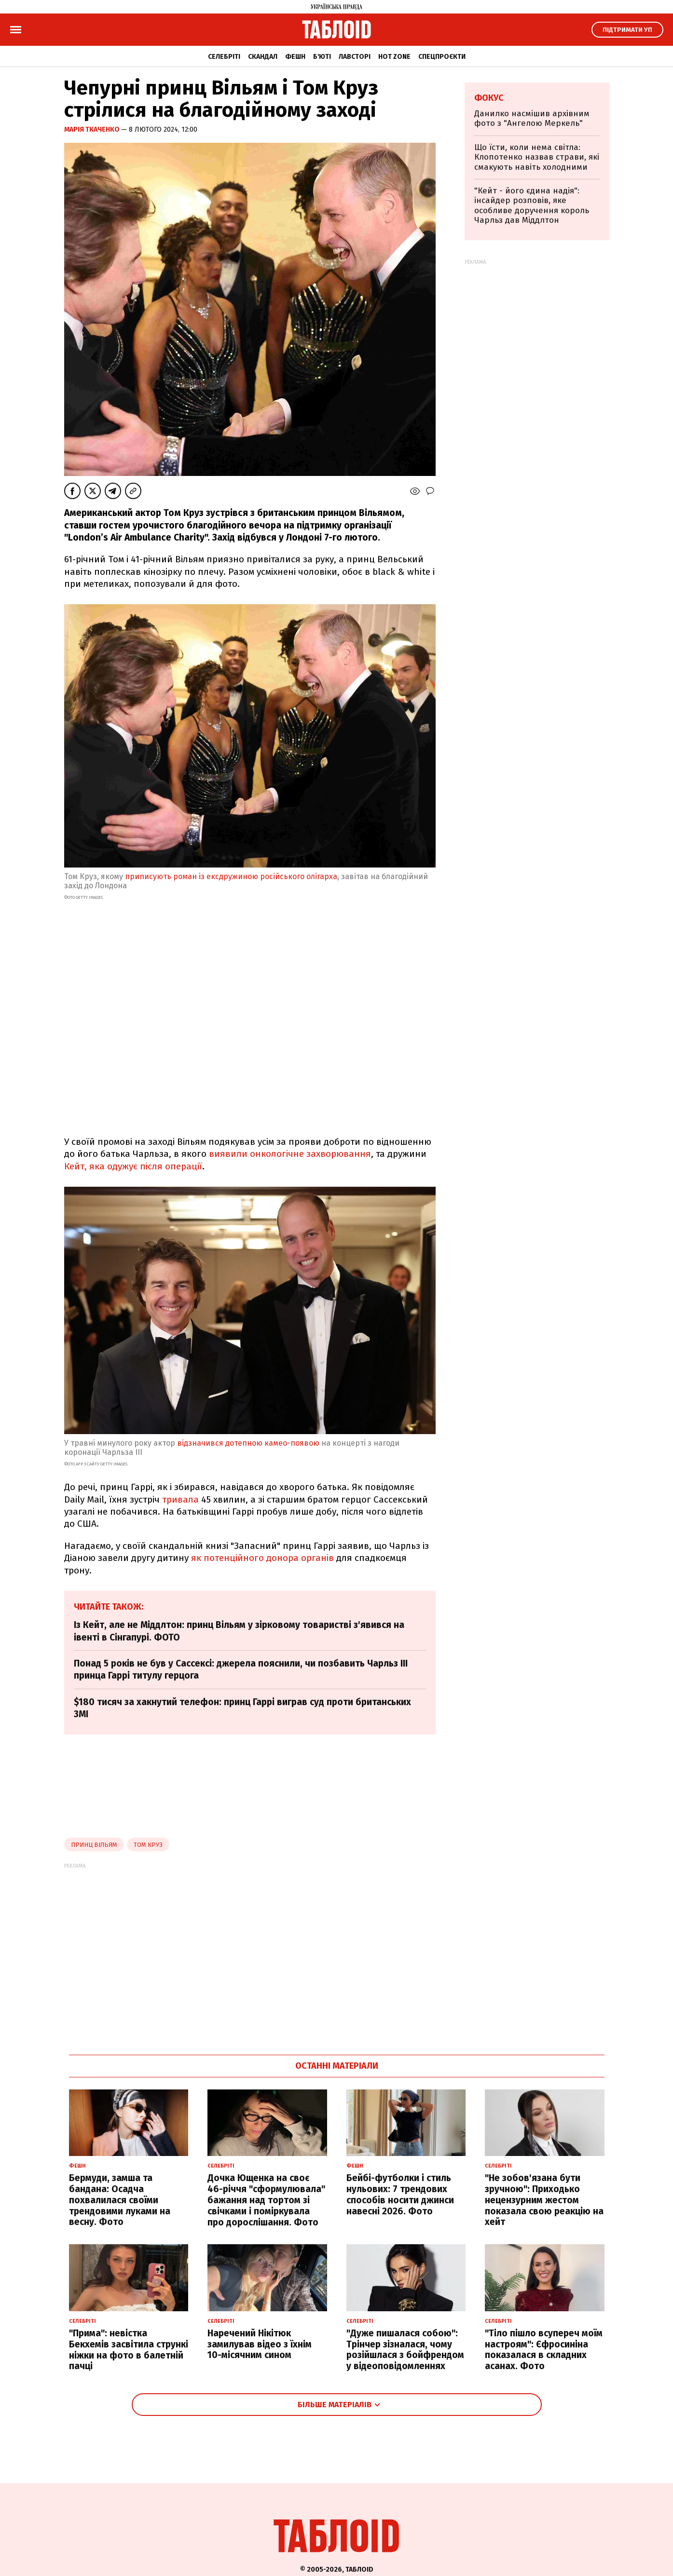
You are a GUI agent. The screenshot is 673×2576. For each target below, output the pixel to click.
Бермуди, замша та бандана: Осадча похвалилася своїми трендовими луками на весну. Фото (119, 2199)
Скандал (262, 57)
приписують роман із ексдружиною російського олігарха (231, 876)
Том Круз (148, 1844)
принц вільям (94, 1844)
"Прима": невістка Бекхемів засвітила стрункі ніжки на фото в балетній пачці (128, 2350)
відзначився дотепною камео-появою (248, 1443)
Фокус (489, 98)
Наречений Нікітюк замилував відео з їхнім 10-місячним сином (259, 2344)
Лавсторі (355, 57)
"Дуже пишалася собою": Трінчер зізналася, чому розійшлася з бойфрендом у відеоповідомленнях (405, 2350)
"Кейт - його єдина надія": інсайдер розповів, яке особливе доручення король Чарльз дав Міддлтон (531, 205)
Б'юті (322, 57)
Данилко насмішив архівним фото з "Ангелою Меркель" (532, 118)
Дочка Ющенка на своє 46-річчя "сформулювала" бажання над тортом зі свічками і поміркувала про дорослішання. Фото (266, 2199)
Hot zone (394, 57)
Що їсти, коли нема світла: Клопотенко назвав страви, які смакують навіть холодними (536, 157)
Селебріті (224, 57)
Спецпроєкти (442, 57)
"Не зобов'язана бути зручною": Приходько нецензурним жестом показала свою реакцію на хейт (544, 2199)
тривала (180, 1499)
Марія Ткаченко (92, 129)
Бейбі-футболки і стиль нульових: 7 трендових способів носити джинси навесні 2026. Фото (400, 2194)
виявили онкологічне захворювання (290, 1153)
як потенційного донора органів (262, 1557)
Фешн (295, 57)
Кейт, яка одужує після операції (133, 1166)
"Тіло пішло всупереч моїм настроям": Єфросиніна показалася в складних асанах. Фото (544, 2350)
